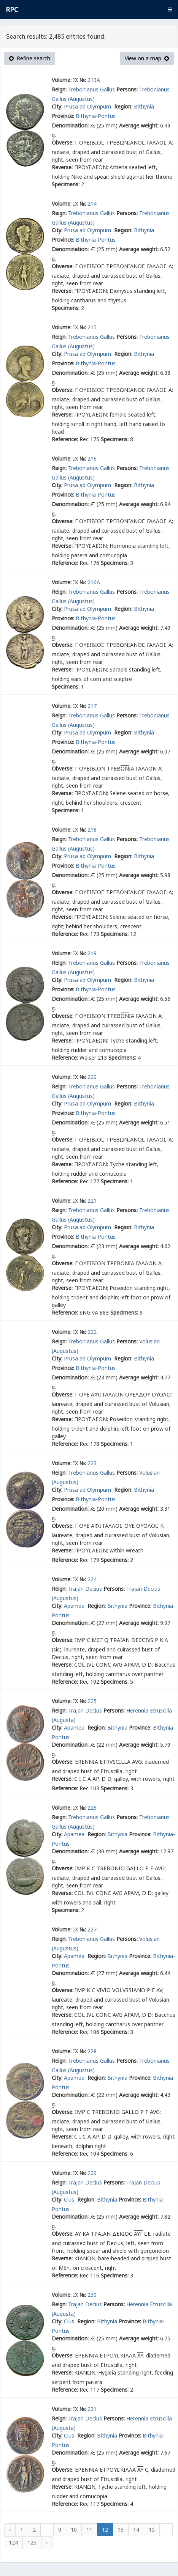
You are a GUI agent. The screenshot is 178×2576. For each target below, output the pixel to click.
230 (92, 2294)
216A (93, 582)
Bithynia (144, 106)
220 (92, 1076)
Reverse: (62, 167)
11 (89, 2529)
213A (93, 79)
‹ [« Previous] (10, 2529)
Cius (70, 2199)
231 (92, 2408)
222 (92, 1331)
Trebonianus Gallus (91, 89)
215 (92, 327)
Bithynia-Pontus (96, 116)
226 (92, 1807)
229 (92, 2173)
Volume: (62, 79)
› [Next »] (47, 2542)
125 (32, 2542)
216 (92, 458)
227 (92, 1929)
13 (121, 2529)
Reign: (59, 89)
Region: (123, 106)
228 (92, 2051)
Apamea (75, 1605)
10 (74, 2529)
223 (92, 1463)
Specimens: (65, 184)
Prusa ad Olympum (88, 106)
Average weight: (139, 125)
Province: (63, 116)
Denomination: (70, 125)
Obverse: (62, 142)
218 (92, 829)
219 (92, 953)
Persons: (127, 89)
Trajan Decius (85, 1588)
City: (57, 106)
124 (13, 2542)
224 (92, 1579)
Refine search (29, 58)
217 (92, 705)
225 (92, 1701)
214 (92, 203)
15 (152, 2529)
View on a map (147, 58)
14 (136, 2529)
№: (82, 79)
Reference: (65, 439)
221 (92, 1200)
